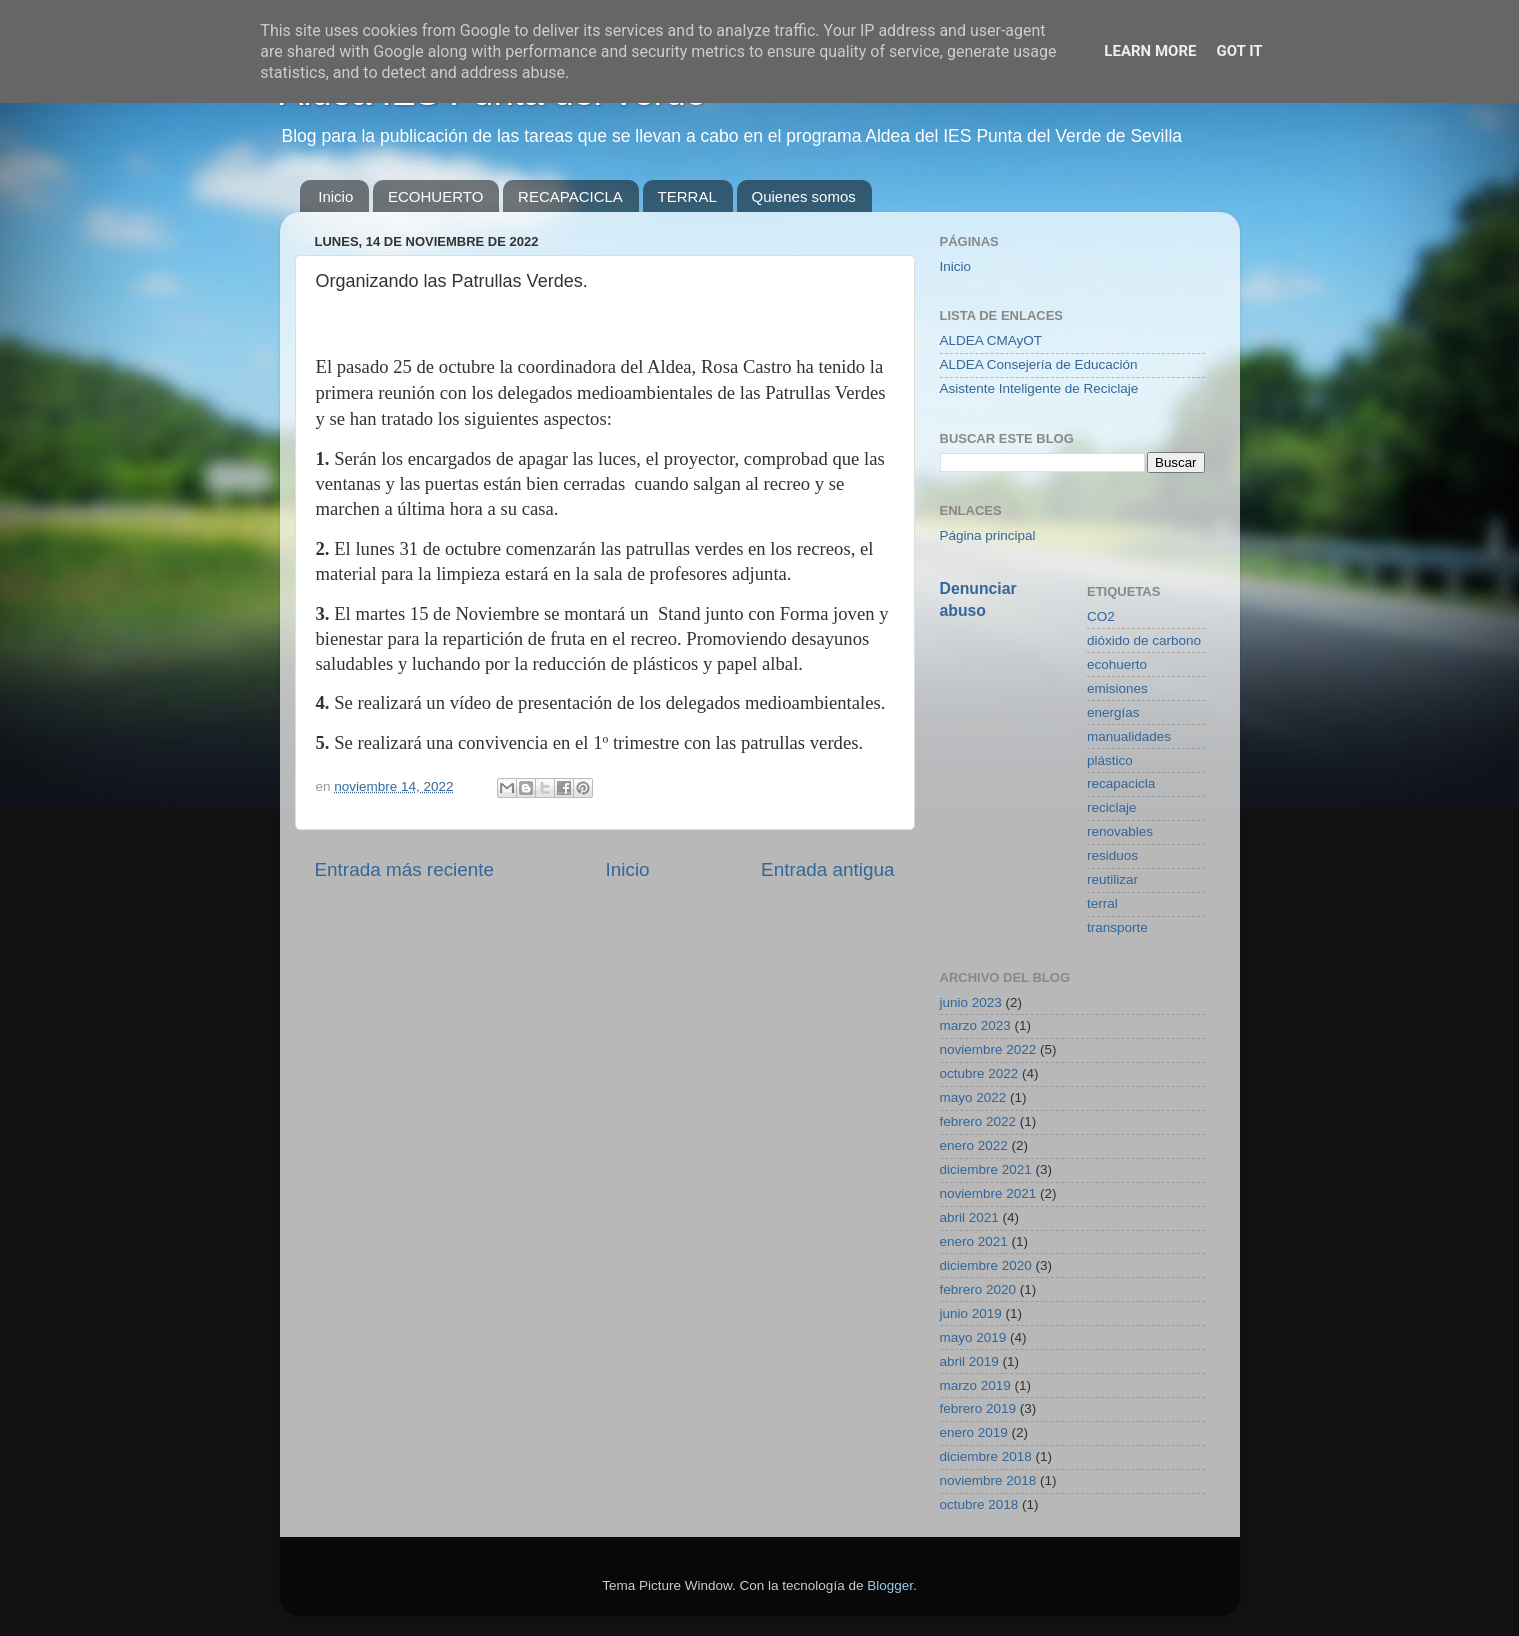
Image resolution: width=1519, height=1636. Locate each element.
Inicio (335, 196)
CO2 (1101, 616)
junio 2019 (971, 1313)
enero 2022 (974, 1145)
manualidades (1129, 736)
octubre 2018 (979, 1504)
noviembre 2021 (988, 1193)
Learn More (1150, 51)
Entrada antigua (827, 869)
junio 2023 (971, 1002)
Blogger (890, 1585)
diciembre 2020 (986, 1265)
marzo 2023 (975, 1025)
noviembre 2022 (988, 1049)
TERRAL (687, 196)
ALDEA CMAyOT (991, 340)
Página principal (988, 535)
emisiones (1117, 688)
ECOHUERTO (435, 196)
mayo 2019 (973, 1337)
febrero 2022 (978, 1121)
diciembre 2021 (986, 1169)
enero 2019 (974, 1432)
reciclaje (1112, 807)
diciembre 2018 (986, 1456)
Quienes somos (804, 196)
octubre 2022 (979, 1073)
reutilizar (1112, 879)
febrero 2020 (978, 1289)
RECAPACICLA (570, 196)
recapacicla (1121, 783)
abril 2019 (969, 1361)
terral (1102, 903)
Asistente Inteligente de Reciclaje (1039, 388)
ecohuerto (1117, 664)
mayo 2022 (973, 1097)
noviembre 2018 (988, 1480)
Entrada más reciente (405, 869)
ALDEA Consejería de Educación (1039, 364)
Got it (1239, 51)
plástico (1110, 760)
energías (1113, 712)
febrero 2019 (978, 1408)
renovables (1120, 831)
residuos (1112, 855)
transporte (1117, 927)
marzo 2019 (975, 1385)
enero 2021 (974, 1241)
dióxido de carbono (1144, 640)
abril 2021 (969, 1217)
